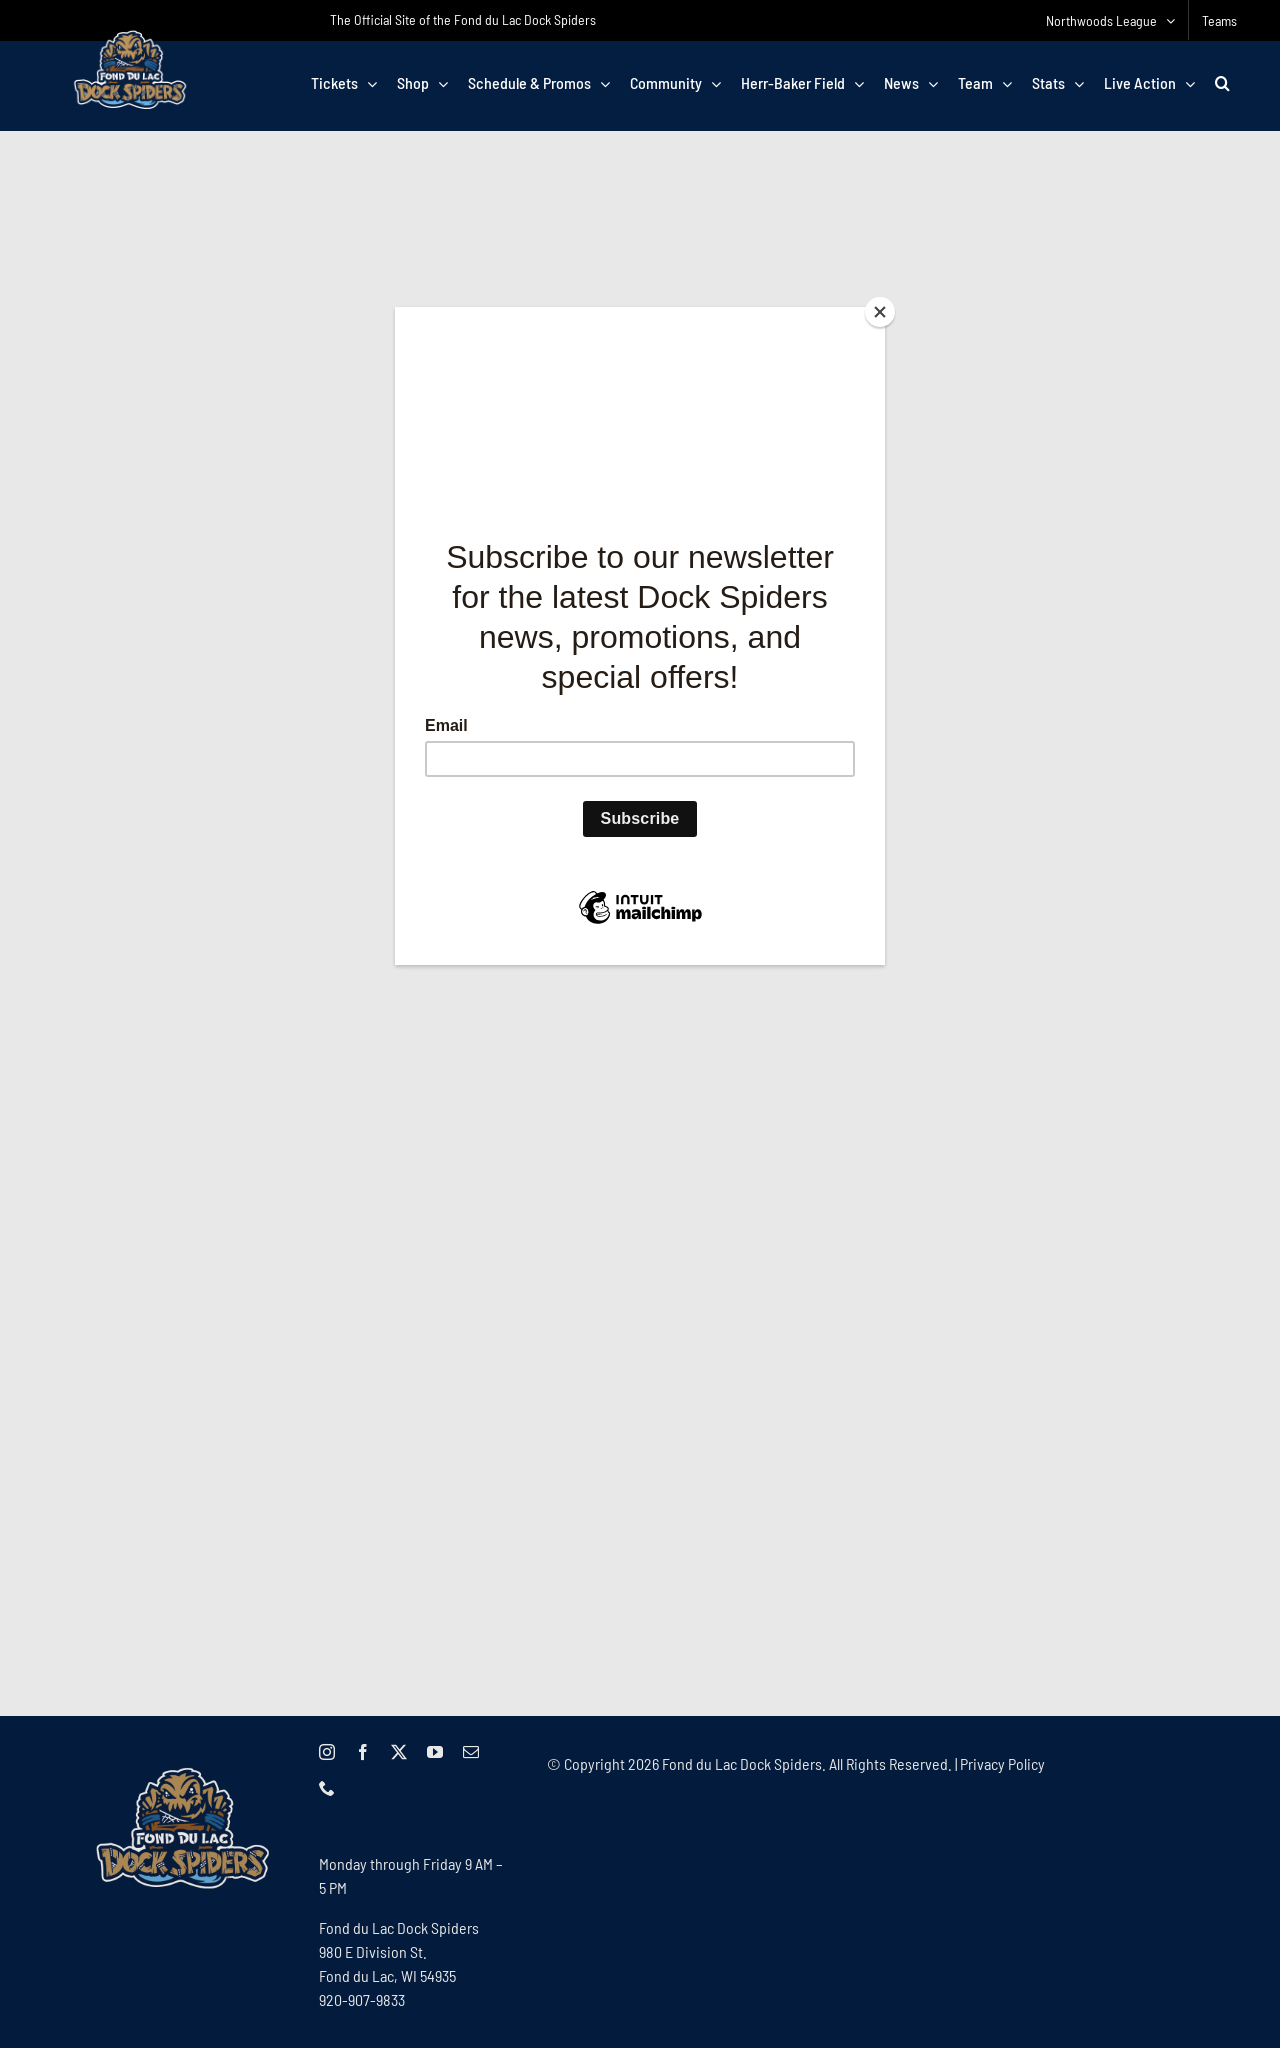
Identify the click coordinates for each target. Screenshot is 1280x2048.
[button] (1222, 83)
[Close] (880, 312)
